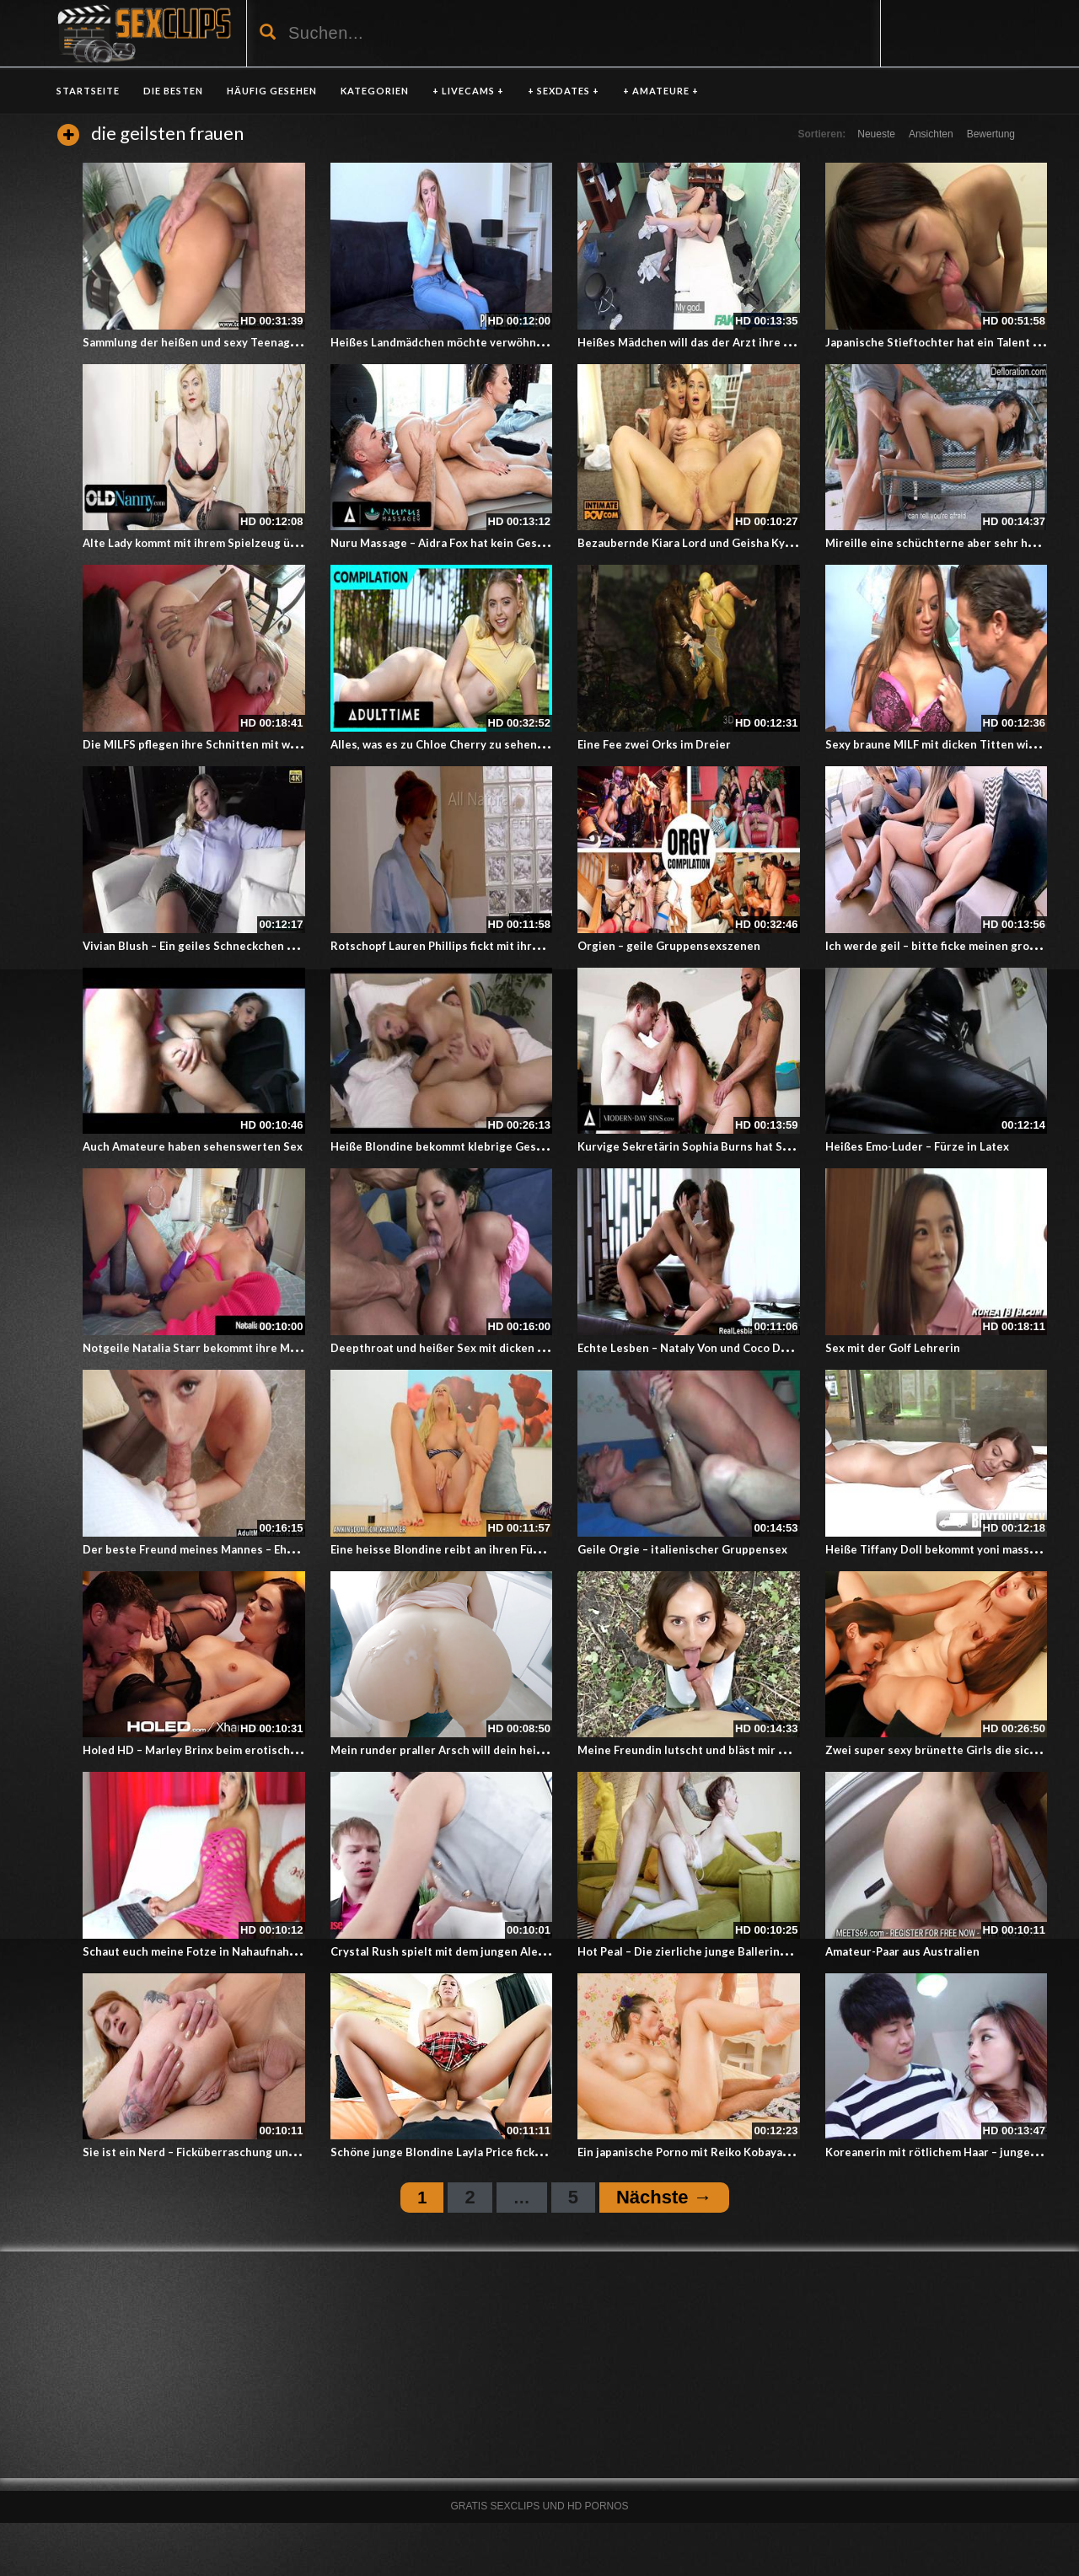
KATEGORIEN (375, 90)
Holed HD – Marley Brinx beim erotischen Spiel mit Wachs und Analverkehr (282, 1750)
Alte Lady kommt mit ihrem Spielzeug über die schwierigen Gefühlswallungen (289, 543)
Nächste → (664, 2197)
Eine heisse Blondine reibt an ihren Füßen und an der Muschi (491, 1549)
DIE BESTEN (173, 90)
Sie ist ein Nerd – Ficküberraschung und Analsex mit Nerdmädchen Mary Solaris (295, 2152)
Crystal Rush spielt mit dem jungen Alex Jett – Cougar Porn (488, 1951)
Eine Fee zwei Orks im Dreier (654, 744)
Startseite (88, 90)
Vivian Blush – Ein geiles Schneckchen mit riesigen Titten (236, 946)
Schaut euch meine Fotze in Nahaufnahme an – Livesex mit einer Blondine (278, 1951)
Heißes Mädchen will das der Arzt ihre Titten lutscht (718, 342)
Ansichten (931, 134)
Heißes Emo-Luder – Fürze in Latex (917, 1146)
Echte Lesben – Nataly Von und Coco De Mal (693, 1348)
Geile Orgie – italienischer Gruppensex (682, 1549)
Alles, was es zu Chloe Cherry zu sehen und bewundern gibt (488, 744)
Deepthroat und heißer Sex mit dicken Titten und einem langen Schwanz (523, 1348)
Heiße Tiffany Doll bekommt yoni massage (937, 1549)
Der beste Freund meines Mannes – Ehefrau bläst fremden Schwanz (262, 1549)
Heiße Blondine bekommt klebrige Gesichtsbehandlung (478, 1146)
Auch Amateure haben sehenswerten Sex (193, 1146)
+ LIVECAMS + (468, 90)
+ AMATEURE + (661, 90)
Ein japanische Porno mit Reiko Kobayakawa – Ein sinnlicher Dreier (753, 2152)
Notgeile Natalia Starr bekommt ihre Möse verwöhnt (223, 1348)
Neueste (876, 134)
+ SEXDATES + (563, 90)
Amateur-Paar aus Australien (902, 1951)
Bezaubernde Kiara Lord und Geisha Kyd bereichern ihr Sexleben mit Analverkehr (794, 543)
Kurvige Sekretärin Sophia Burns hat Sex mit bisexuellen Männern (754, 1146)
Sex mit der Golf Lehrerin (892, 1348)
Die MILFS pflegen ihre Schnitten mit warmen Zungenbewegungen (260, 744)
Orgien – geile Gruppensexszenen (668, 946)
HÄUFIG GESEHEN (272, 90)
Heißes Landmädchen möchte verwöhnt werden (457, 342)
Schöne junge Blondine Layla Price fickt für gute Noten (476, 2152)
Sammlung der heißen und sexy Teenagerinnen (207, 342)
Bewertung (991, 134)
